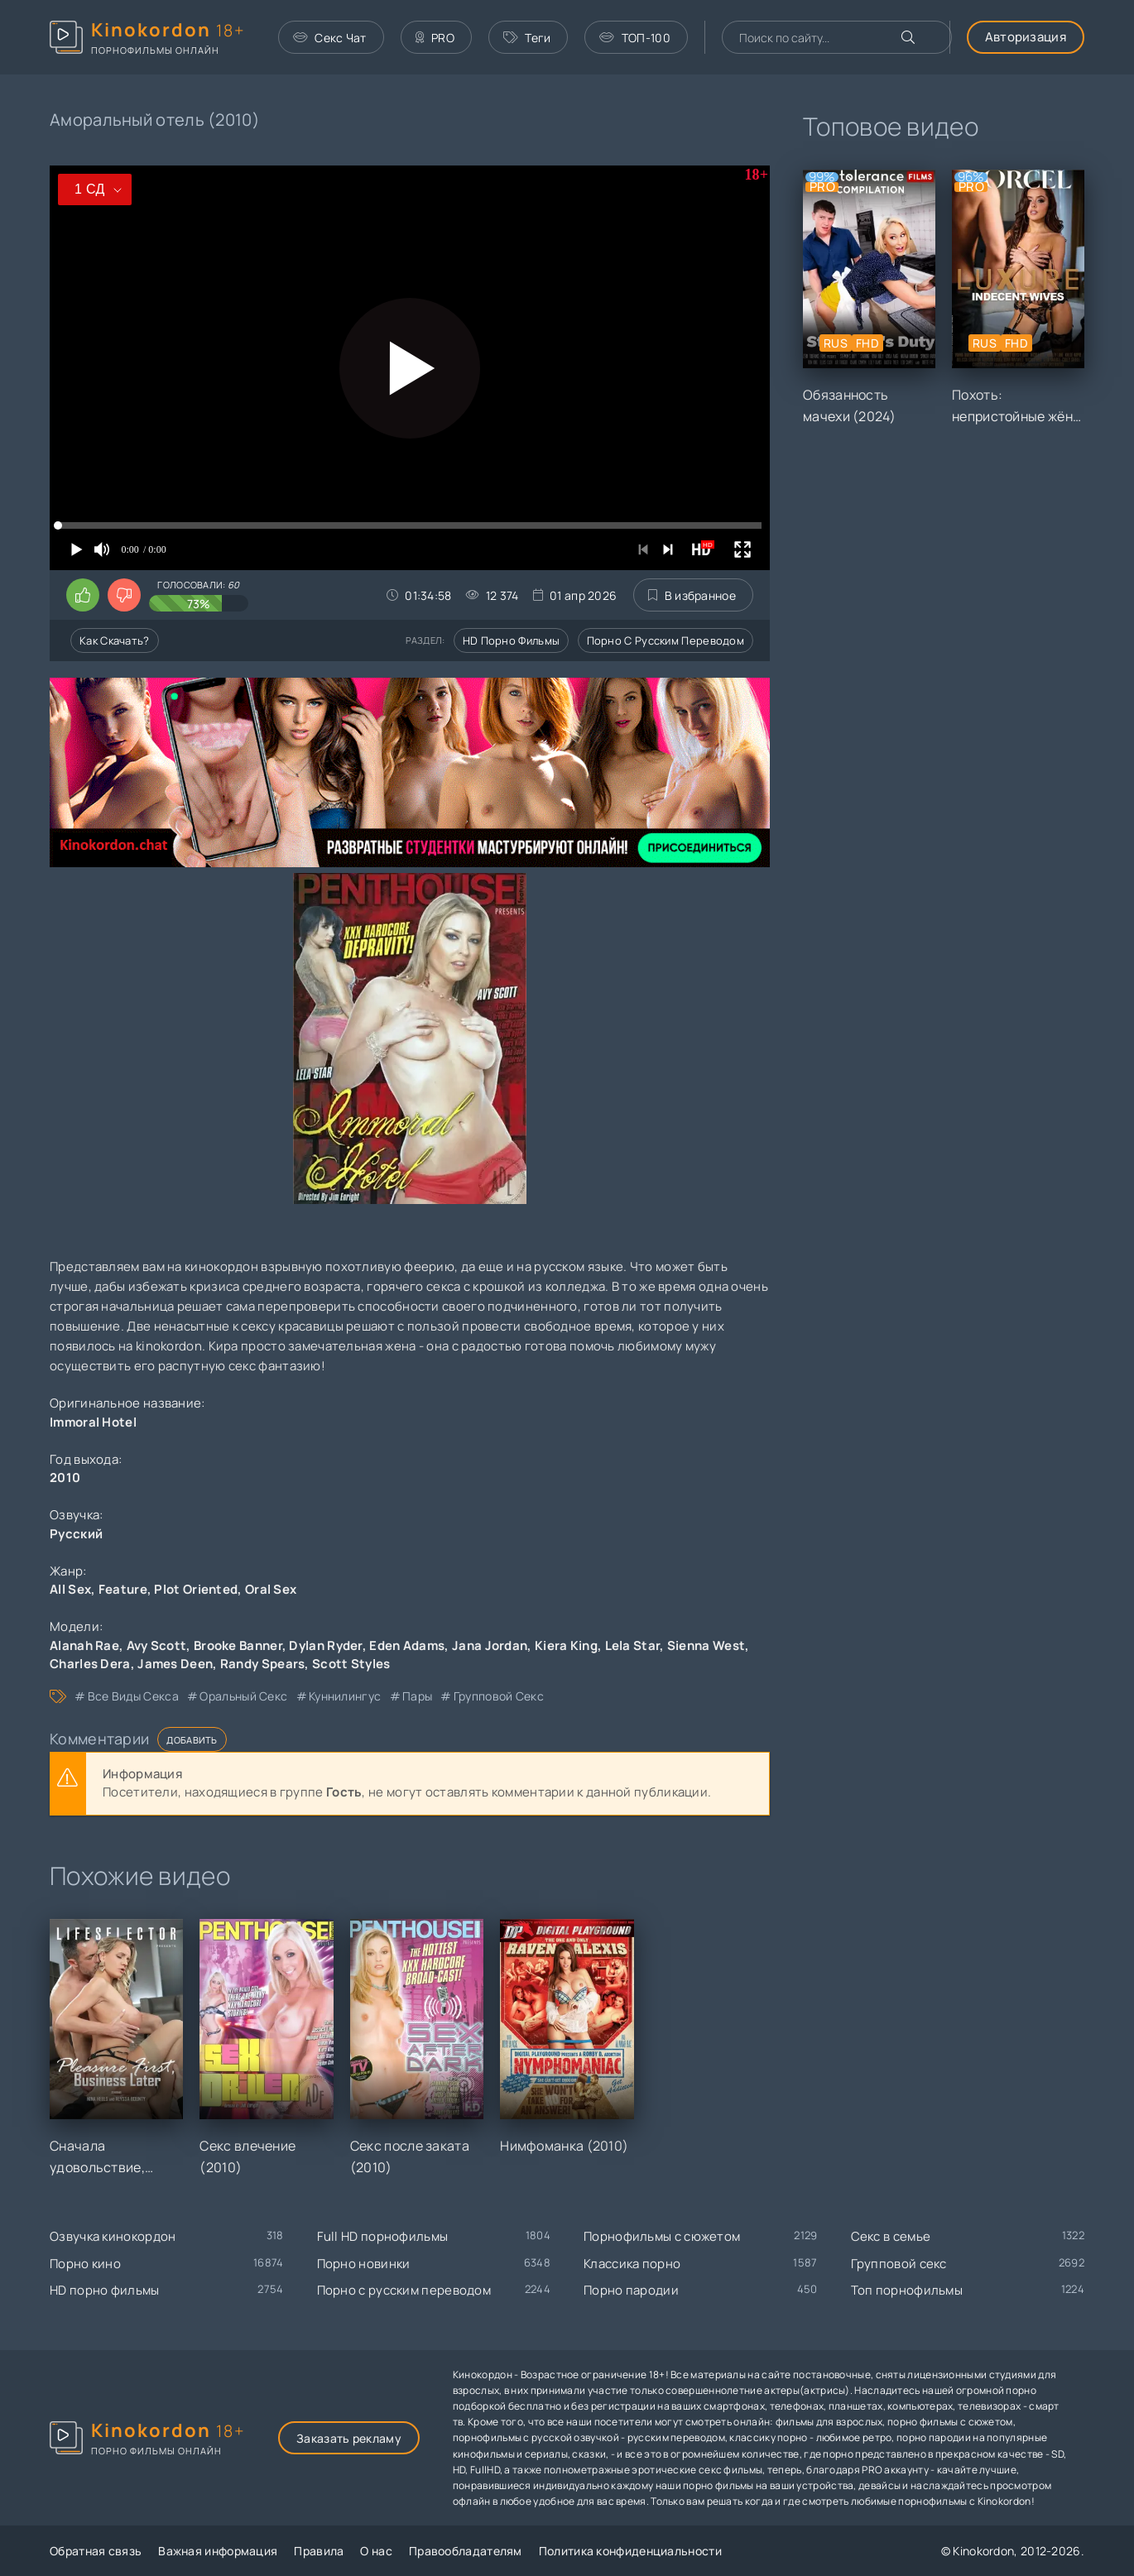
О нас (376, 2551)
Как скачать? (114, 640)
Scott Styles (351, 1663)
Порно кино (85, 2263)
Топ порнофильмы (907, 2290)
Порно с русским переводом (666, 640)
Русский (76, 1533)
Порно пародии (631, 2290)
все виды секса (133, 1696)
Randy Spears (262, 1663)
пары (417, 1696)
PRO (435, 38)
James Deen (175, 1663)
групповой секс (499, 1696)
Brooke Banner (238, 1645)
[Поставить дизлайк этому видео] (124, 595)
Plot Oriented (196, 1589)
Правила (319, 2551)
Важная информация (217, 2551)
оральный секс (243, 1696)
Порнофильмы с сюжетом (662, 2236)
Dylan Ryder (325, 1645)
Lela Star (633, 1645)
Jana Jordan (489, 1645)
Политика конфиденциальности (630, 2551)
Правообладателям (465, 2551)
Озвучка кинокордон (112, 2236)
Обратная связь (96, 2551)
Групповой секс (899, 2263)
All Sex (70, 1589)
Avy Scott (157, 1645)
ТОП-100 (634, 38)
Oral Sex (270, 1589)
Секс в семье (891, 2236)
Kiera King (566, 1645)
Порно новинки (364, 2263)
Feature (123, 1589)
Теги (527, 38)
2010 (65, 1477)
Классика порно (632, 2263)
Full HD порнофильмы (383, 2236)
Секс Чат (330, 38)
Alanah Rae (84, 1645)
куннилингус (345, 1696)
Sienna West (706, 1645)
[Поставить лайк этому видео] (82, 595)
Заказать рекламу (348, 2438)
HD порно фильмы (511, 640)
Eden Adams (406, 1645)
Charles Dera (90, 1663)
